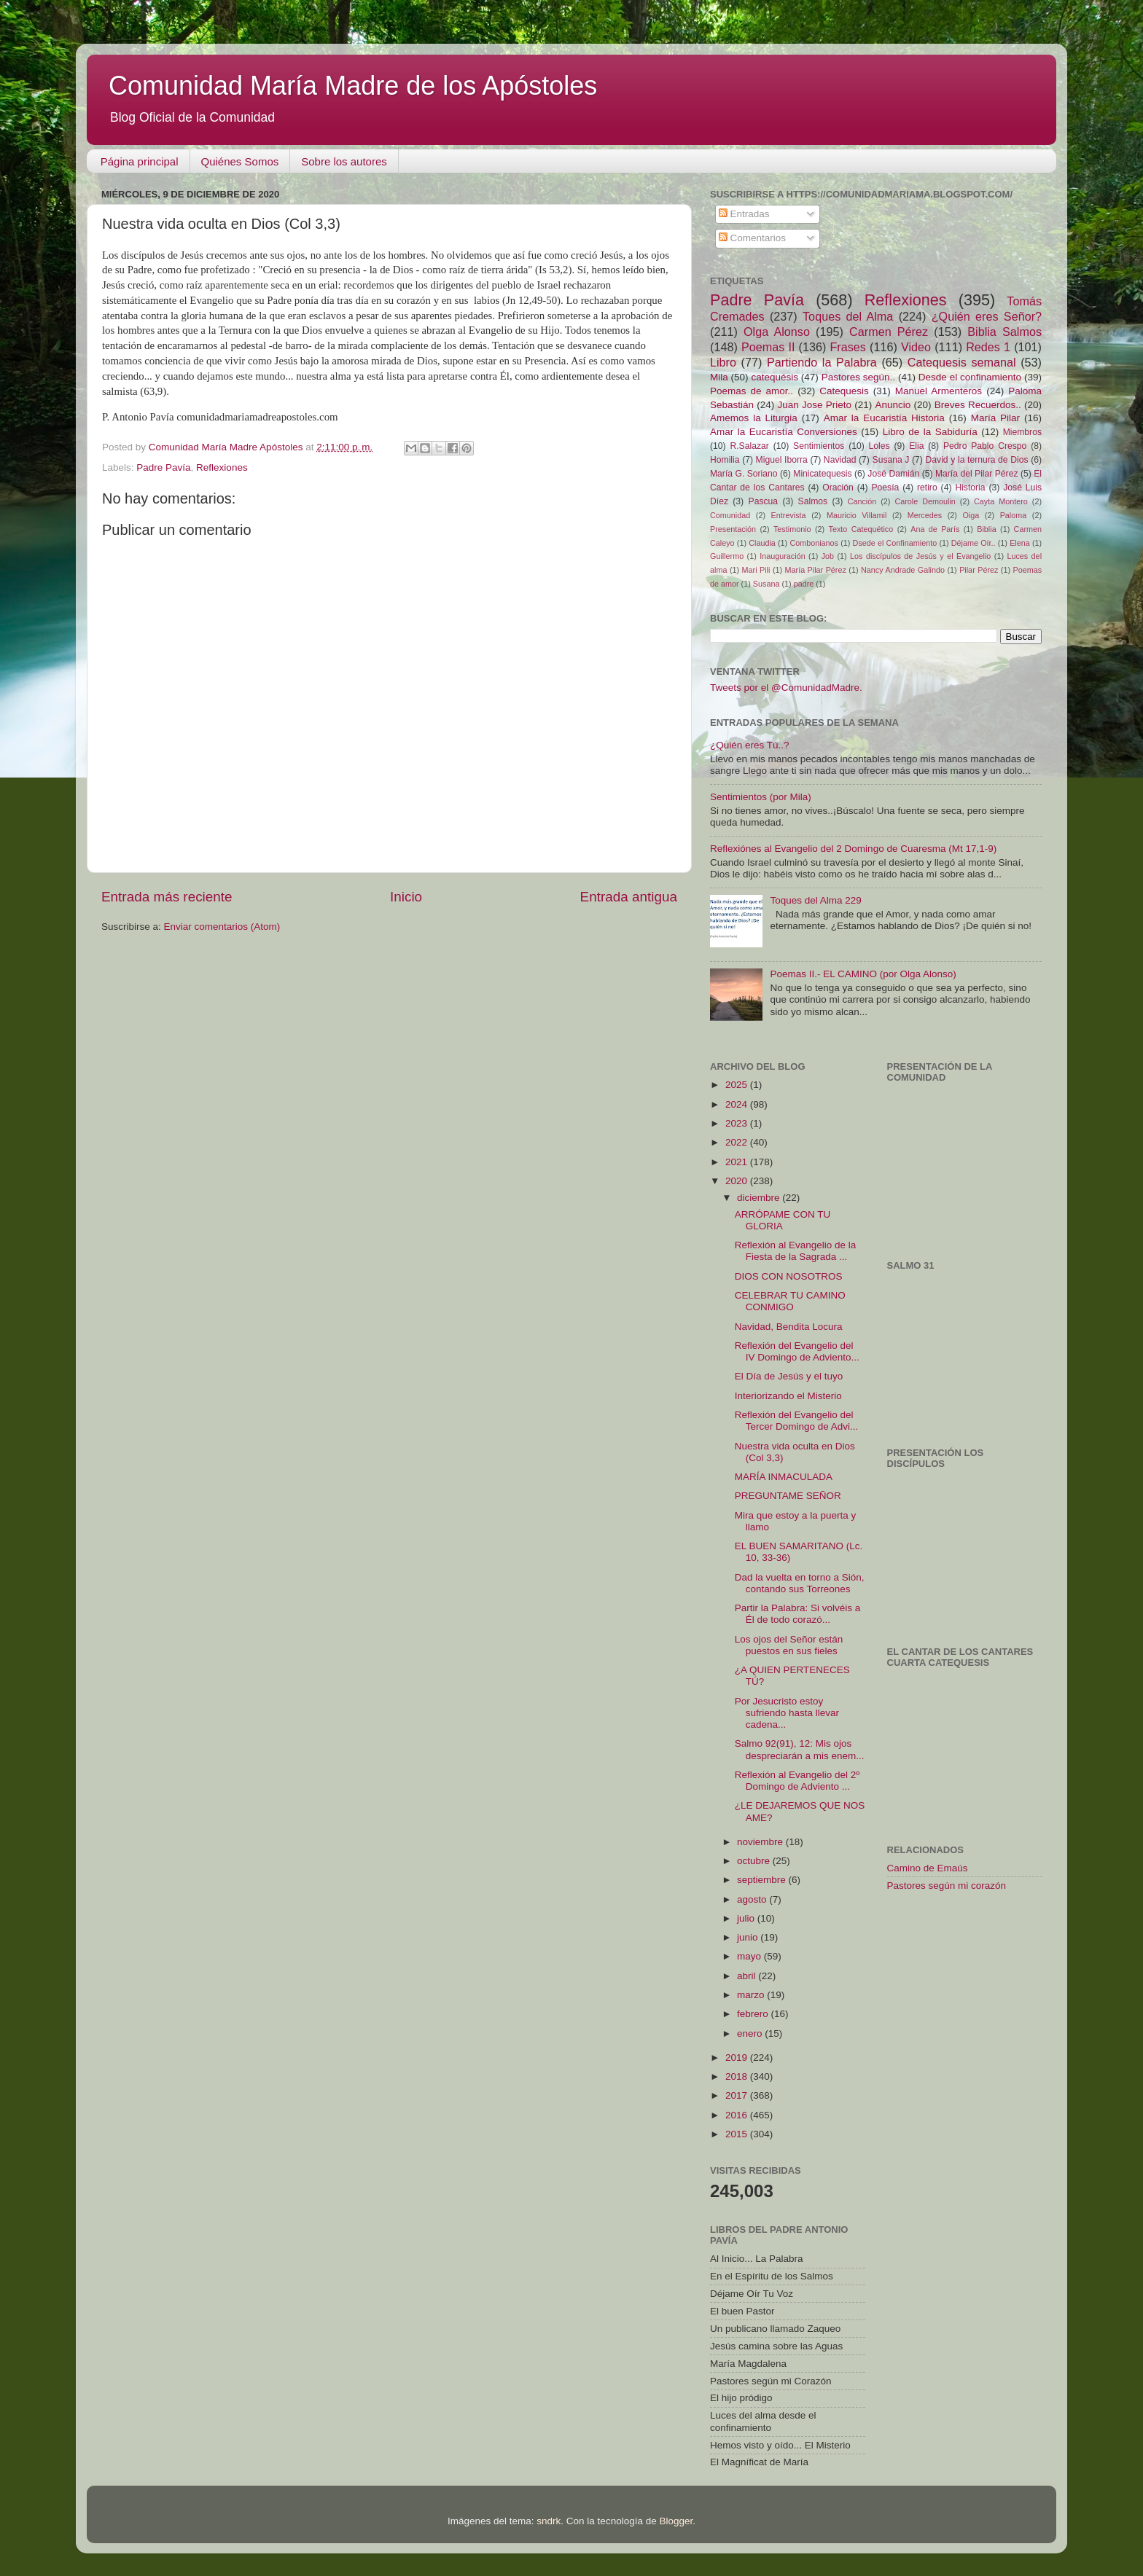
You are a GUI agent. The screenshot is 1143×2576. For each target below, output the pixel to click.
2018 (737, 2076)
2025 (737, 1084)
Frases (847, 346)
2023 (737, 1123)
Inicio (406, 896)
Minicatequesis (822, 474)
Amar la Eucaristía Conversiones (783, 431)
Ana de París (934, 529)
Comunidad (730, 515)
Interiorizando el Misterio (788, 1395)
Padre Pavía (163, 467)
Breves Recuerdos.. (978, 404)
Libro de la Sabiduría (930, 431)
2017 (737, 2095)
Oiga (970, 515)
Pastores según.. (858, 377)
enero (751, 2033)
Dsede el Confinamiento (895, 543)
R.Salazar (749, 446)
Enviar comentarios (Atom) (222, 926)
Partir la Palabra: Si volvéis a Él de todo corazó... (798, 1613)
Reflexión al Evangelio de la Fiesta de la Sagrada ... (796, 1251)
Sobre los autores (344, 161)
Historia (970, 487)
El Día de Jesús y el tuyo (789, 1376)
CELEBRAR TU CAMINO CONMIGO (790, 1301)
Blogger (676, 2521)
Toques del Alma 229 (815, 900)
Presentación (733, 529)
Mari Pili (756, 569)
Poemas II (768, 346)
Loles (879, 446)
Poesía (885, 487)
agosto (753, 1899)
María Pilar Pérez (815, 569)
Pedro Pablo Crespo (984, 446)
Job (828, 556)
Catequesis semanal (962, 362)
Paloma (1013, 515)
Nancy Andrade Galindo (903, 569)
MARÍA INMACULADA (783, 1476)
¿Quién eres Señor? (987, 316)
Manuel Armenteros (938, 390)
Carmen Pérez (888, 331)
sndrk (549, 2521)
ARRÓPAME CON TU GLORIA (783, 1220)
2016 (737, 2115)
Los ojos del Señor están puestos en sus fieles (789, 1645)
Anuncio (892, 404)
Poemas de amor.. (751, 390)
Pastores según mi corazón (947, 1885)
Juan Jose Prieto (814, 404)
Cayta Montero (1001, 501)
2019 (737, 2057)
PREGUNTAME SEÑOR (788, 1495)
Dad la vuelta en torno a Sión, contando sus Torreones (800, 1583)
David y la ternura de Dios (977, 460)
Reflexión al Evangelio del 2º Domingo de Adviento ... (797, 1780)
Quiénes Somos (240, 161)
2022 (737, 1142)
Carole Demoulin (924, 501)
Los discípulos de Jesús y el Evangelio (920, 556)
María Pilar (995, 417)
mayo (750, 1956)
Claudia (762, 543)
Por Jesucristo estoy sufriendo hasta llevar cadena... (787, 1713)
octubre (755, 1860)
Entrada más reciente (167, 896)
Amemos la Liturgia (753, 417)
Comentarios (752, 237)
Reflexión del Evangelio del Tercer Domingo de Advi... (797, 1420)
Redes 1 (988, 346)
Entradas (744, 213)
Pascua (764, 501)
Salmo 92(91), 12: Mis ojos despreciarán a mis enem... (800, 1749)
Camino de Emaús (927, 1868)
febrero (754, 2013)
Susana (766, 583)
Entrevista (788, 515)
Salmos (812, 501)
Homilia (724, 460)
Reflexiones (222, 467)
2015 (737, 2134)
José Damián (893, 474)
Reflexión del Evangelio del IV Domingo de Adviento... (797, 1351)
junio (748, 1937)
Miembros (1022, 432)
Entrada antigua (628, 896)
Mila (719, 377)
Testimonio (792, 529)
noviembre (761, 1841)
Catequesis (844, 390)
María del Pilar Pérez (976, 474)
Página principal (140, 161)
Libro (723, 362)
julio (747, 1918)
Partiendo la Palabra (822, 362)
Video (916, 346)
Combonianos (813, 543)
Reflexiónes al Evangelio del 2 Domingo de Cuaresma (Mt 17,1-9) (853, 848)
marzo (752, 1994)
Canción (862, 501)
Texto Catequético (860, 529)
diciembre (759, 1197)
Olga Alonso (777, 331)
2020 (737, 1180)
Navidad (840, 460)
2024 (737, 1104)
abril (747, 1975)
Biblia (986, 529)
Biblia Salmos (1004, 331)
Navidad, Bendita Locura (789, 1326)
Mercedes (925, 515)
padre (804, 583)
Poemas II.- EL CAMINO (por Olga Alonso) (863, 973)
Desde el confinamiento (969, 377)
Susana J (891, 460)
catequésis (774, 377)
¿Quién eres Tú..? (749, 745)
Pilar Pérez (978, 569)
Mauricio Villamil (856, 515)
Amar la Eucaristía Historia (884, 417)
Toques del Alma (848, 316)
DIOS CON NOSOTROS (789, 1276)
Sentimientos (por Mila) (760, 796)
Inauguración (782, 556)
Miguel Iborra (782, 460)
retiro (927, 487)
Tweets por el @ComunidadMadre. (786, 687)
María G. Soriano (744, 474)
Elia (916, 446)
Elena (1020, 543)
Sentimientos (818, 446)
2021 (737, 1161)
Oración (838, 487)
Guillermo (727, 556)
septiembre (763, 1879)
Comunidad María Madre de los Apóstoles (353, 86)
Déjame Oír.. (973, 543)
